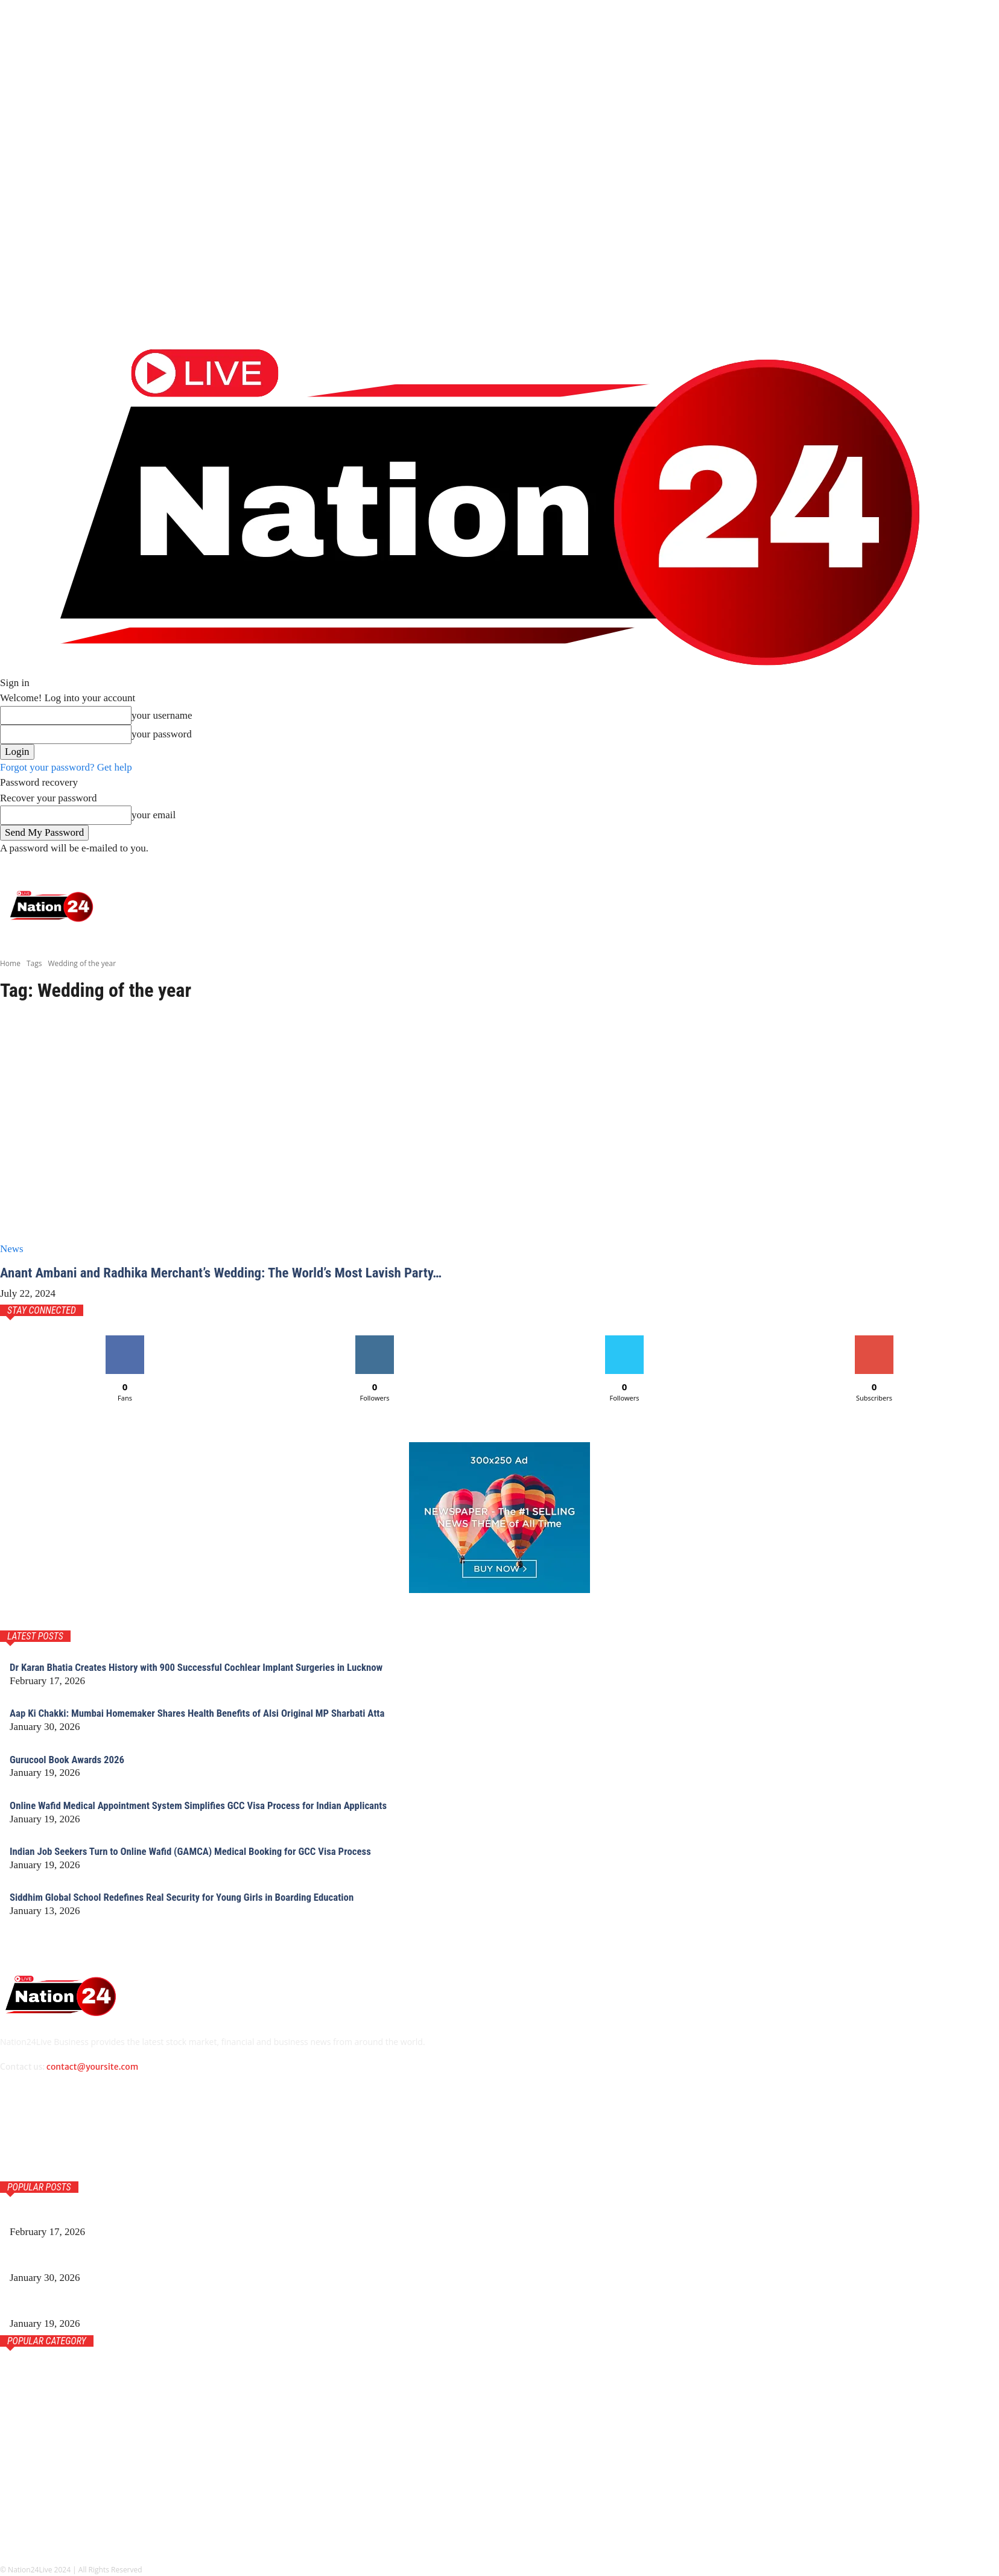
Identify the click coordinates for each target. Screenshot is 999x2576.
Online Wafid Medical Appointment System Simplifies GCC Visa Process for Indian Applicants (212, 1805)
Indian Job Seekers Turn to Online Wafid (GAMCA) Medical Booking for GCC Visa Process (203, 1851)
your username (162, 715)
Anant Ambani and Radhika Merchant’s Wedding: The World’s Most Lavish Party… (232, 1272)
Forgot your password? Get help (66, 767)
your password (162, 734)
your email (154, 815)
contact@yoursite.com (92, 2066)
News (12, 1249)
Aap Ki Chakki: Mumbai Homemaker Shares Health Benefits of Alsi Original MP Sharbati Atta (210, 1712)
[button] (982, 867)
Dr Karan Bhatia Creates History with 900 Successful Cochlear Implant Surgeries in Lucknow (209, 1667)
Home (10, 963)
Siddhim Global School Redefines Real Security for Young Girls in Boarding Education (194, 1897)
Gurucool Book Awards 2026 (71, 1759)
